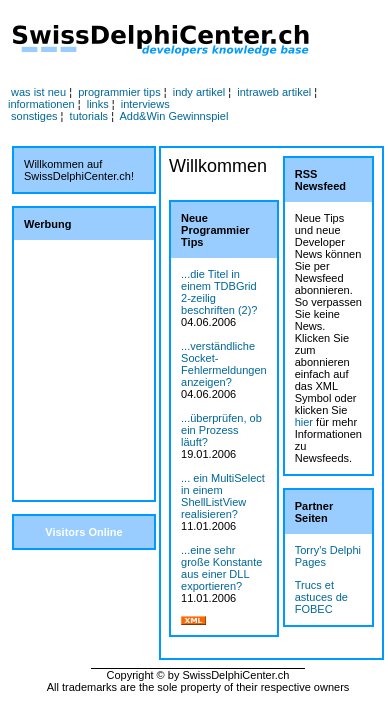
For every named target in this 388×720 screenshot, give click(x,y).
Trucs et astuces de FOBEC (321, 597)
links (98, 104)
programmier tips (119, 92)
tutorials (89, 116)
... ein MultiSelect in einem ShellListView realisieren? (223, 496)
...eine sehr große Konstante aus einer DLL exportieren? (221, 568)
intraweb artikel (274, 92)
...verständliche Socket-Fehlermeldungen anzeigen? (224, 364)
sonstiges (34, 116)
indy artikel (199, 92)
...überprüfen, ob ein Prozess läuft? (221, 430)
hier (304, 422)
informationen (41, 104)
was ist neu (38, 92)
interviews (145, 104)
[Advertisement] (84, 370)
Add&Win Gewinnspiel (174, 116)
